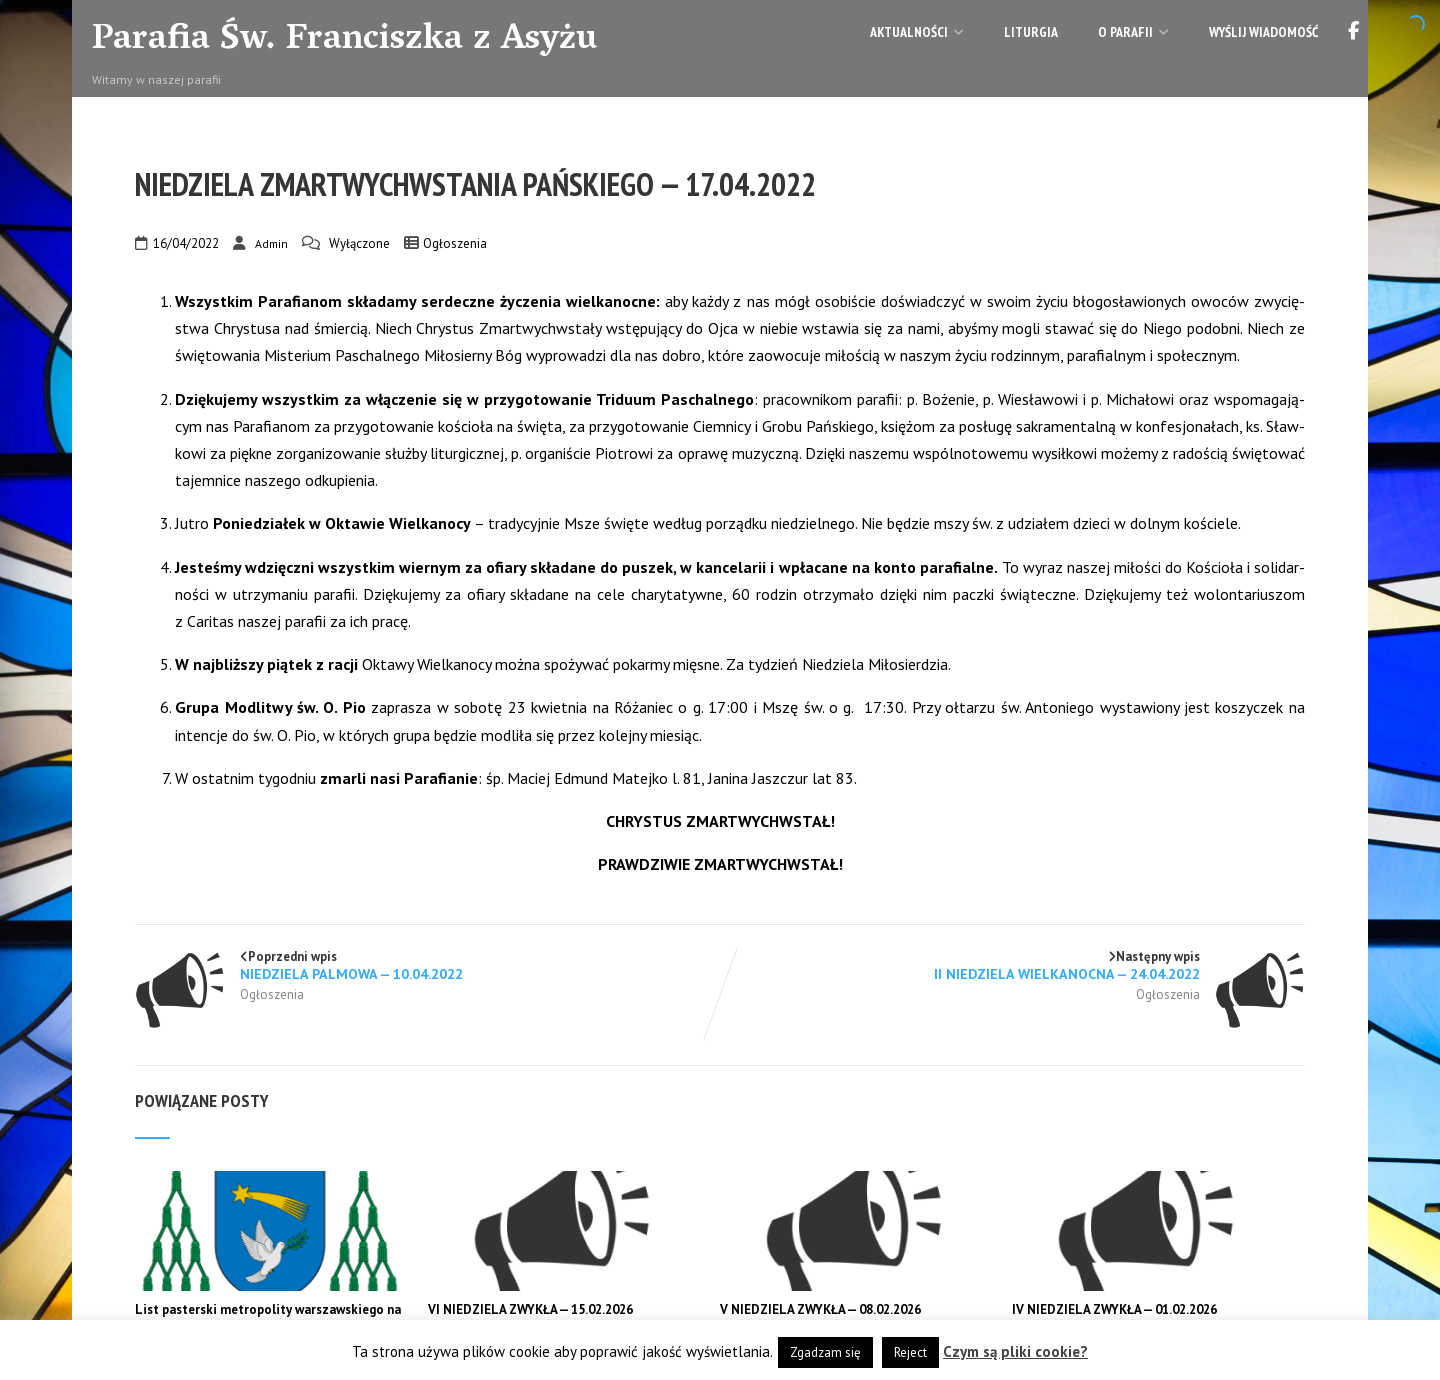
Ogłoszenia (455, 243)
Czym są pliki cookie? (1015, 1351)
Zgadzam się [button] (825, 1352)
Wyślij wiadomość (1263, 32)
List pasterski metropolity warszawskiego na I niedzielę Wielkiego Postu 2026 (268, 1318)
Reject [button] (910, 1352)
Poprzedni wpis (427, 965)
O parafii (1133, 32)
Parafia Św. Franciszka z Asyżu (344, 41)
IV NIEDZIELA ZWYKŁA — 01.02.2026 (1114, 1309)
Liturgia (1031, 32)
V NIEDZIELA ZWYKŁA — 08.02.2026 (820, 1309)
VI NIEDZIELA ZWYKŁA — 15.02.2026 (530, 1309)
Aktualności (917, 32)
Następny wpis (1012, 965)
